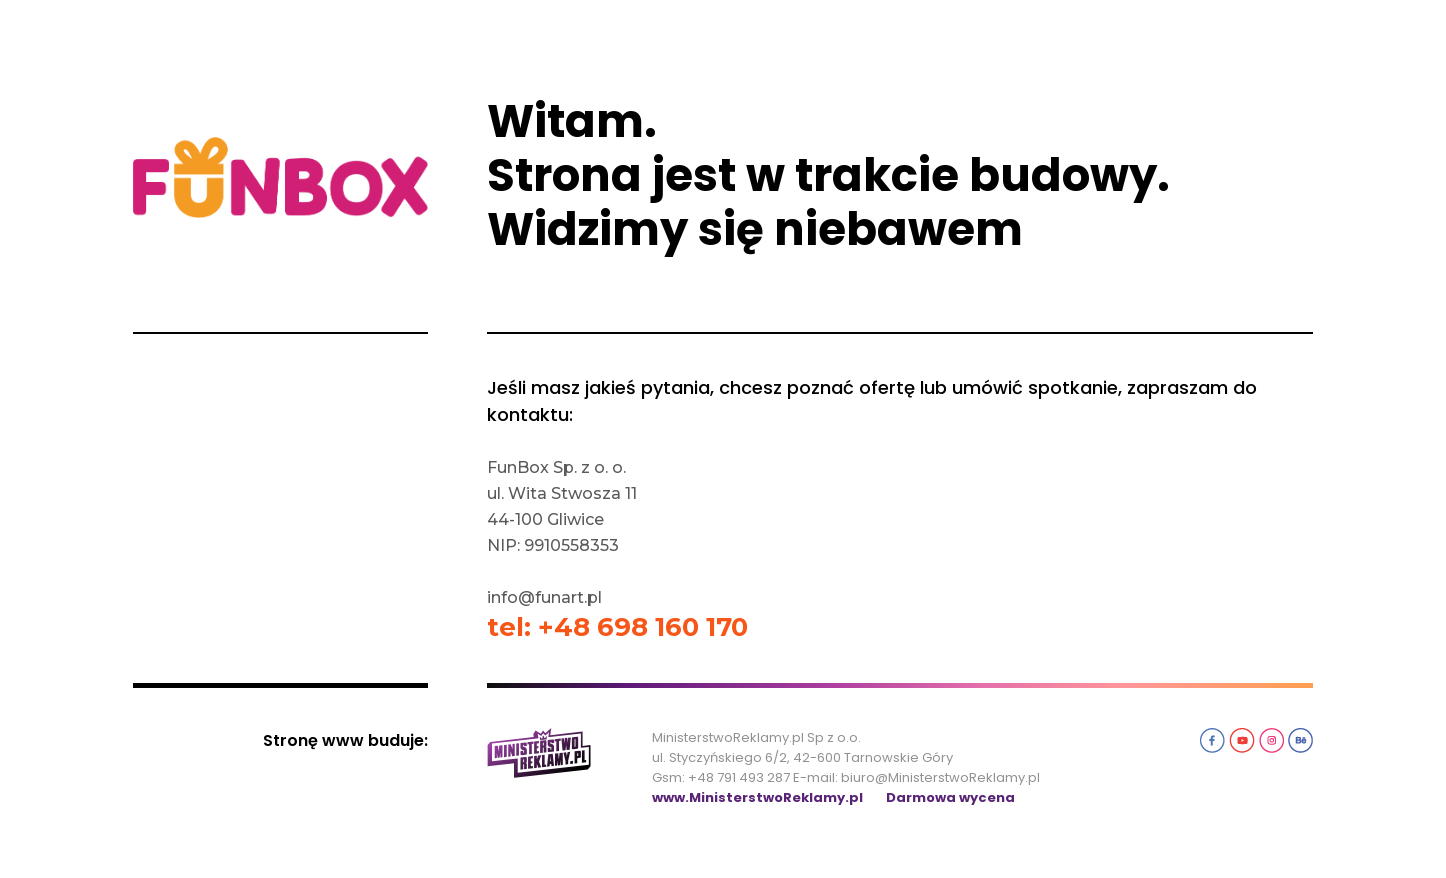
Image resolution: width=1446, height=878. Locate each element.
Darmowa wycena (950, 797)
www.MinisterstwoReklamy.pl (757, 797)
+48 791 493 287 (739, 777)
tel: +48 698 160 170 (617, 627)
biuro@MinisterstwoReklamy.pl (940, 777)
